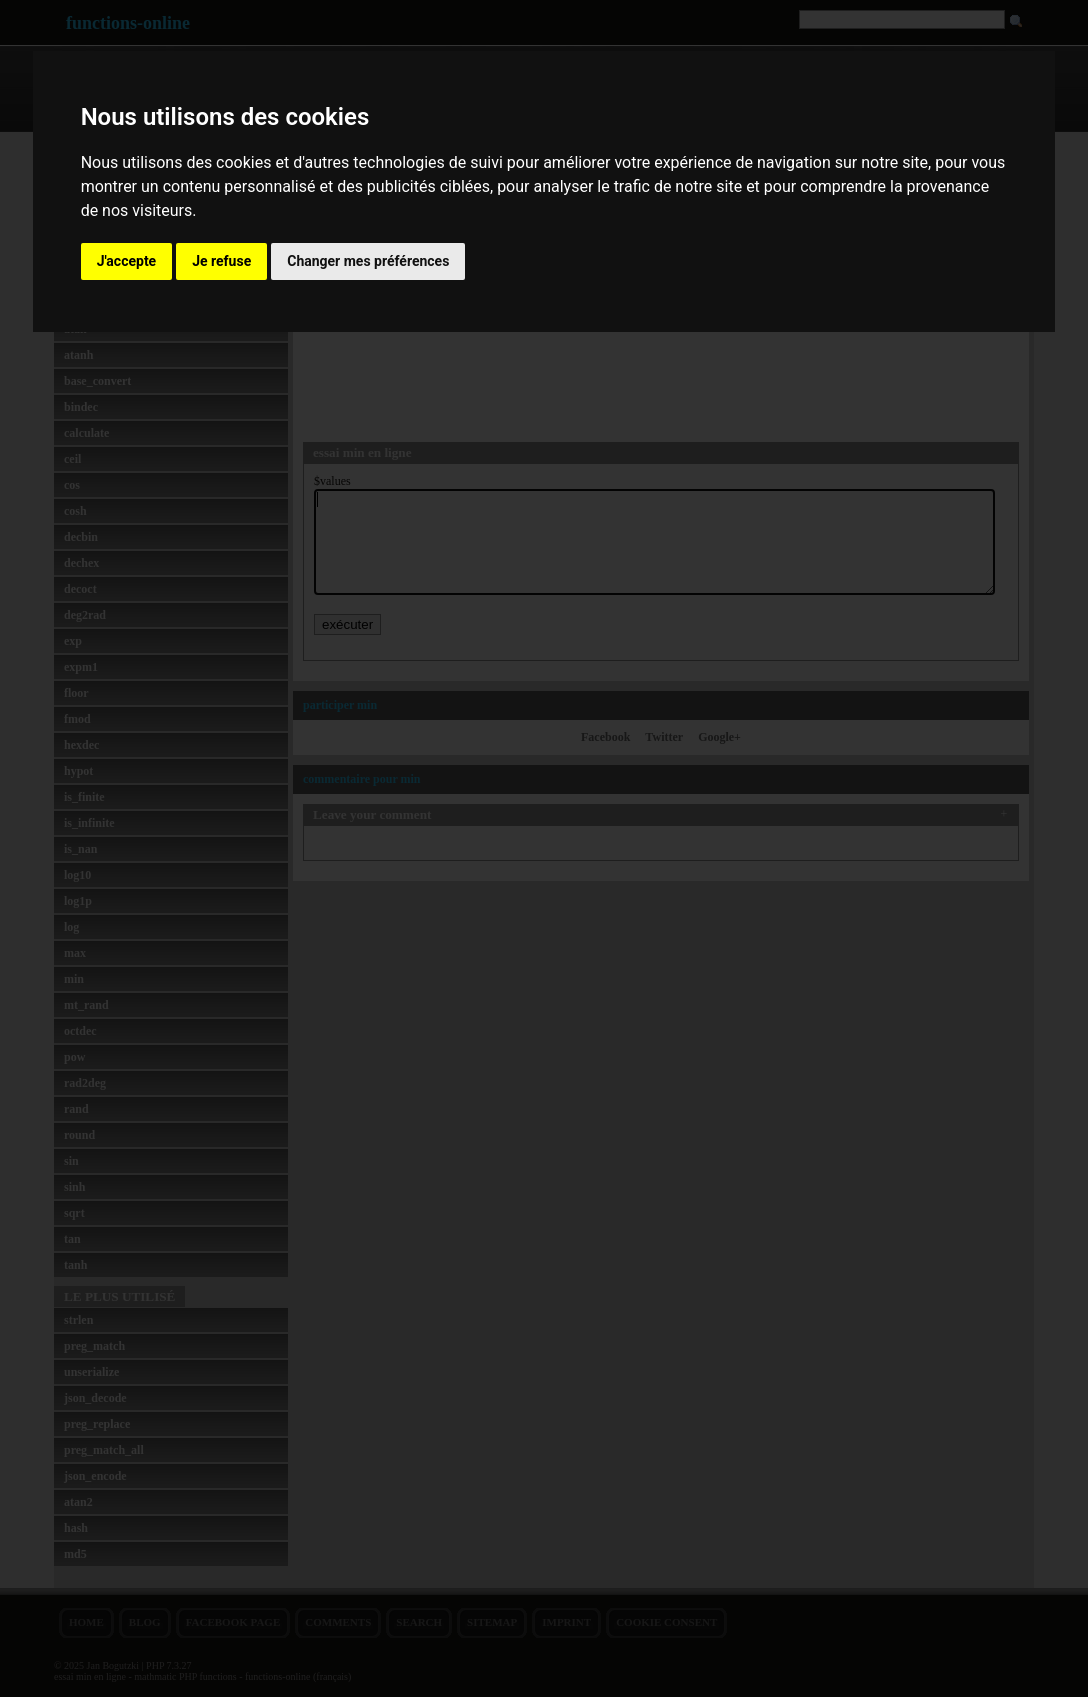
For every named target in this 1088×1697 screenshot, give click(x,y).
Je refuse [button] (221, 261)
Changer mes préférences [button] (368, 261)
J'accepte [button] (127, 261)
